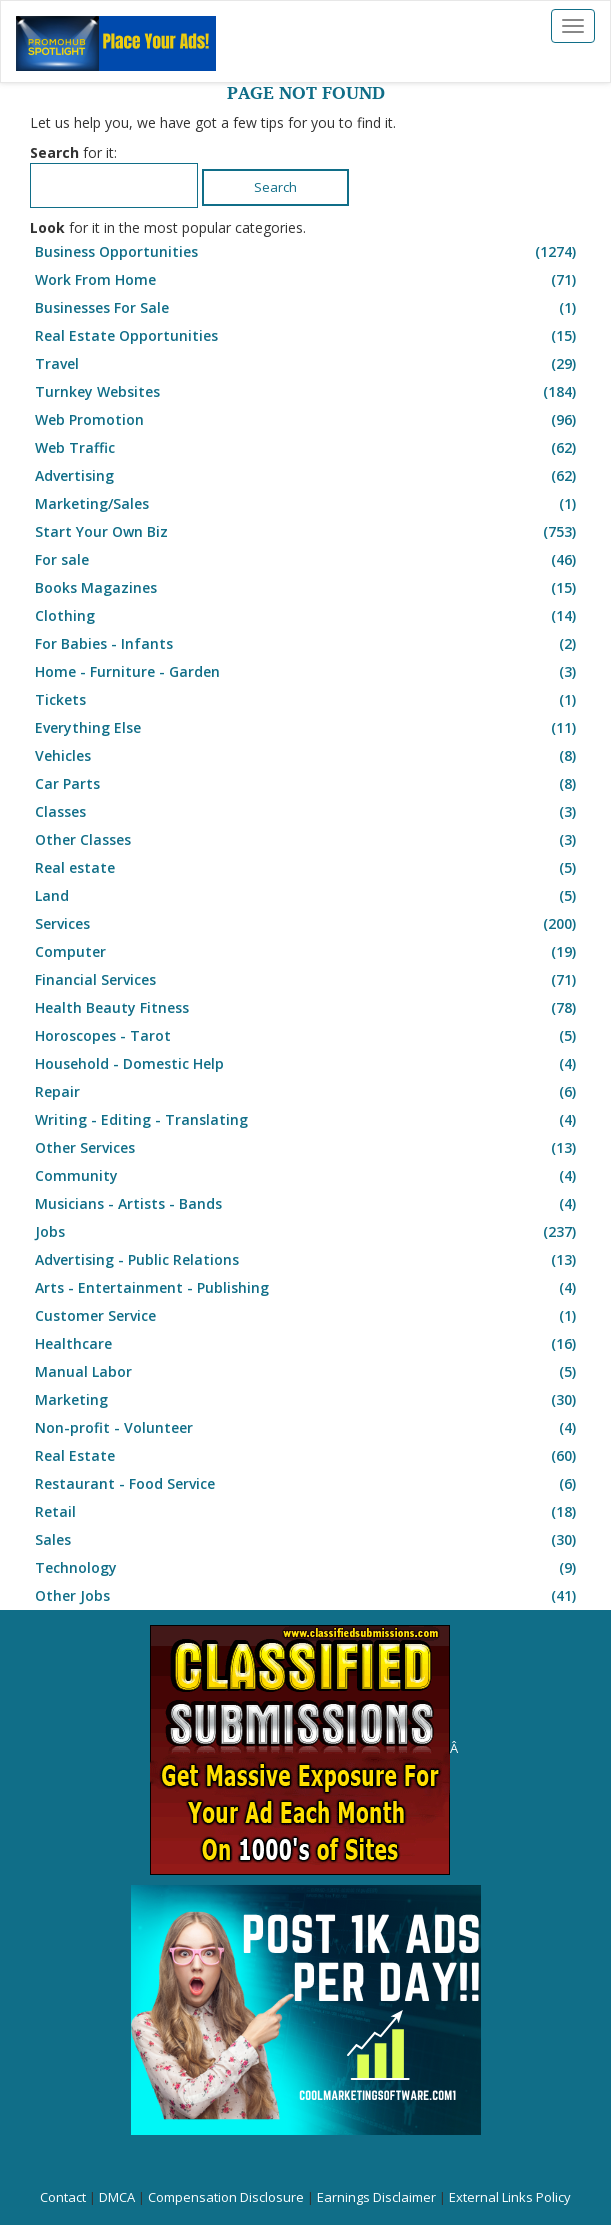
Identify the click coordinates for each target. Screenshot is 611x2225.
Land (308, 896)
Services (308, 924)
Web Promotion (308, 420)
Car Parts (308, 784)
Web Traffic (308, 448)
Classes (308, 812)
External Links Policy (510, 2197)
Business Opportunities (308, 252)
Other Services (308, 1148)
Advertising (308, 476)
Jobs (308, 1232)
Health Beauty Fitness (308, 1008)
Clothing (308, 616)
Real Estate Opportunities (308, 336)
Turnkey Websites (308, 392)
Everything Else (308, 728)
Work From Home (308, 280)
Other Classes (308, 840)
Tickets (308, 700)
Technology (308, 1568)
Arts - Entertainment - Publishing (308, 1288)
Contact (63, 2197)
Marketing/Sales (308, 504)
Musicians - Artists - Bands (308, 1204)
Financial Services (308, 980)
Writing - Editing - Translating (308, 1120)
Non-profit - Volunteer (308, 1428)
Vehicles (308, 756)
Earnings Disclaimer (376, 2197)
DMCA (117, 2197)
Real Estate (308, 1456)
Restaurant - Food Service (308, 1484)
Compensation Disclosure (226, 2197)
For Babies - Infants (308, 644)
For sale (308, 560)
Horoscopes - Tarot (308, 1036)
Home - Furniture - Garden (308, 672)
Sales (308, 1540)
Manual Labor (308, 1372)
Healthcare (308, 1344)
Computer (308, 952)
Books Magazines (308, 588)
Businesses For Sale (308, 308)
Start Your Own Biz (308, 532)
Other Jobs (308, 1596)
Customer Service (308, 1316)
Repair (308, 1092)
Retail (308, 1512)
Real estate (308, 868)
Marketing (308, 1400)
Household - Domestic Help (308, 1064)
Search (275, 187)
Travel (308, 364)
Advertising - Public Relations (308, 1260)
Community (308, 1176)
